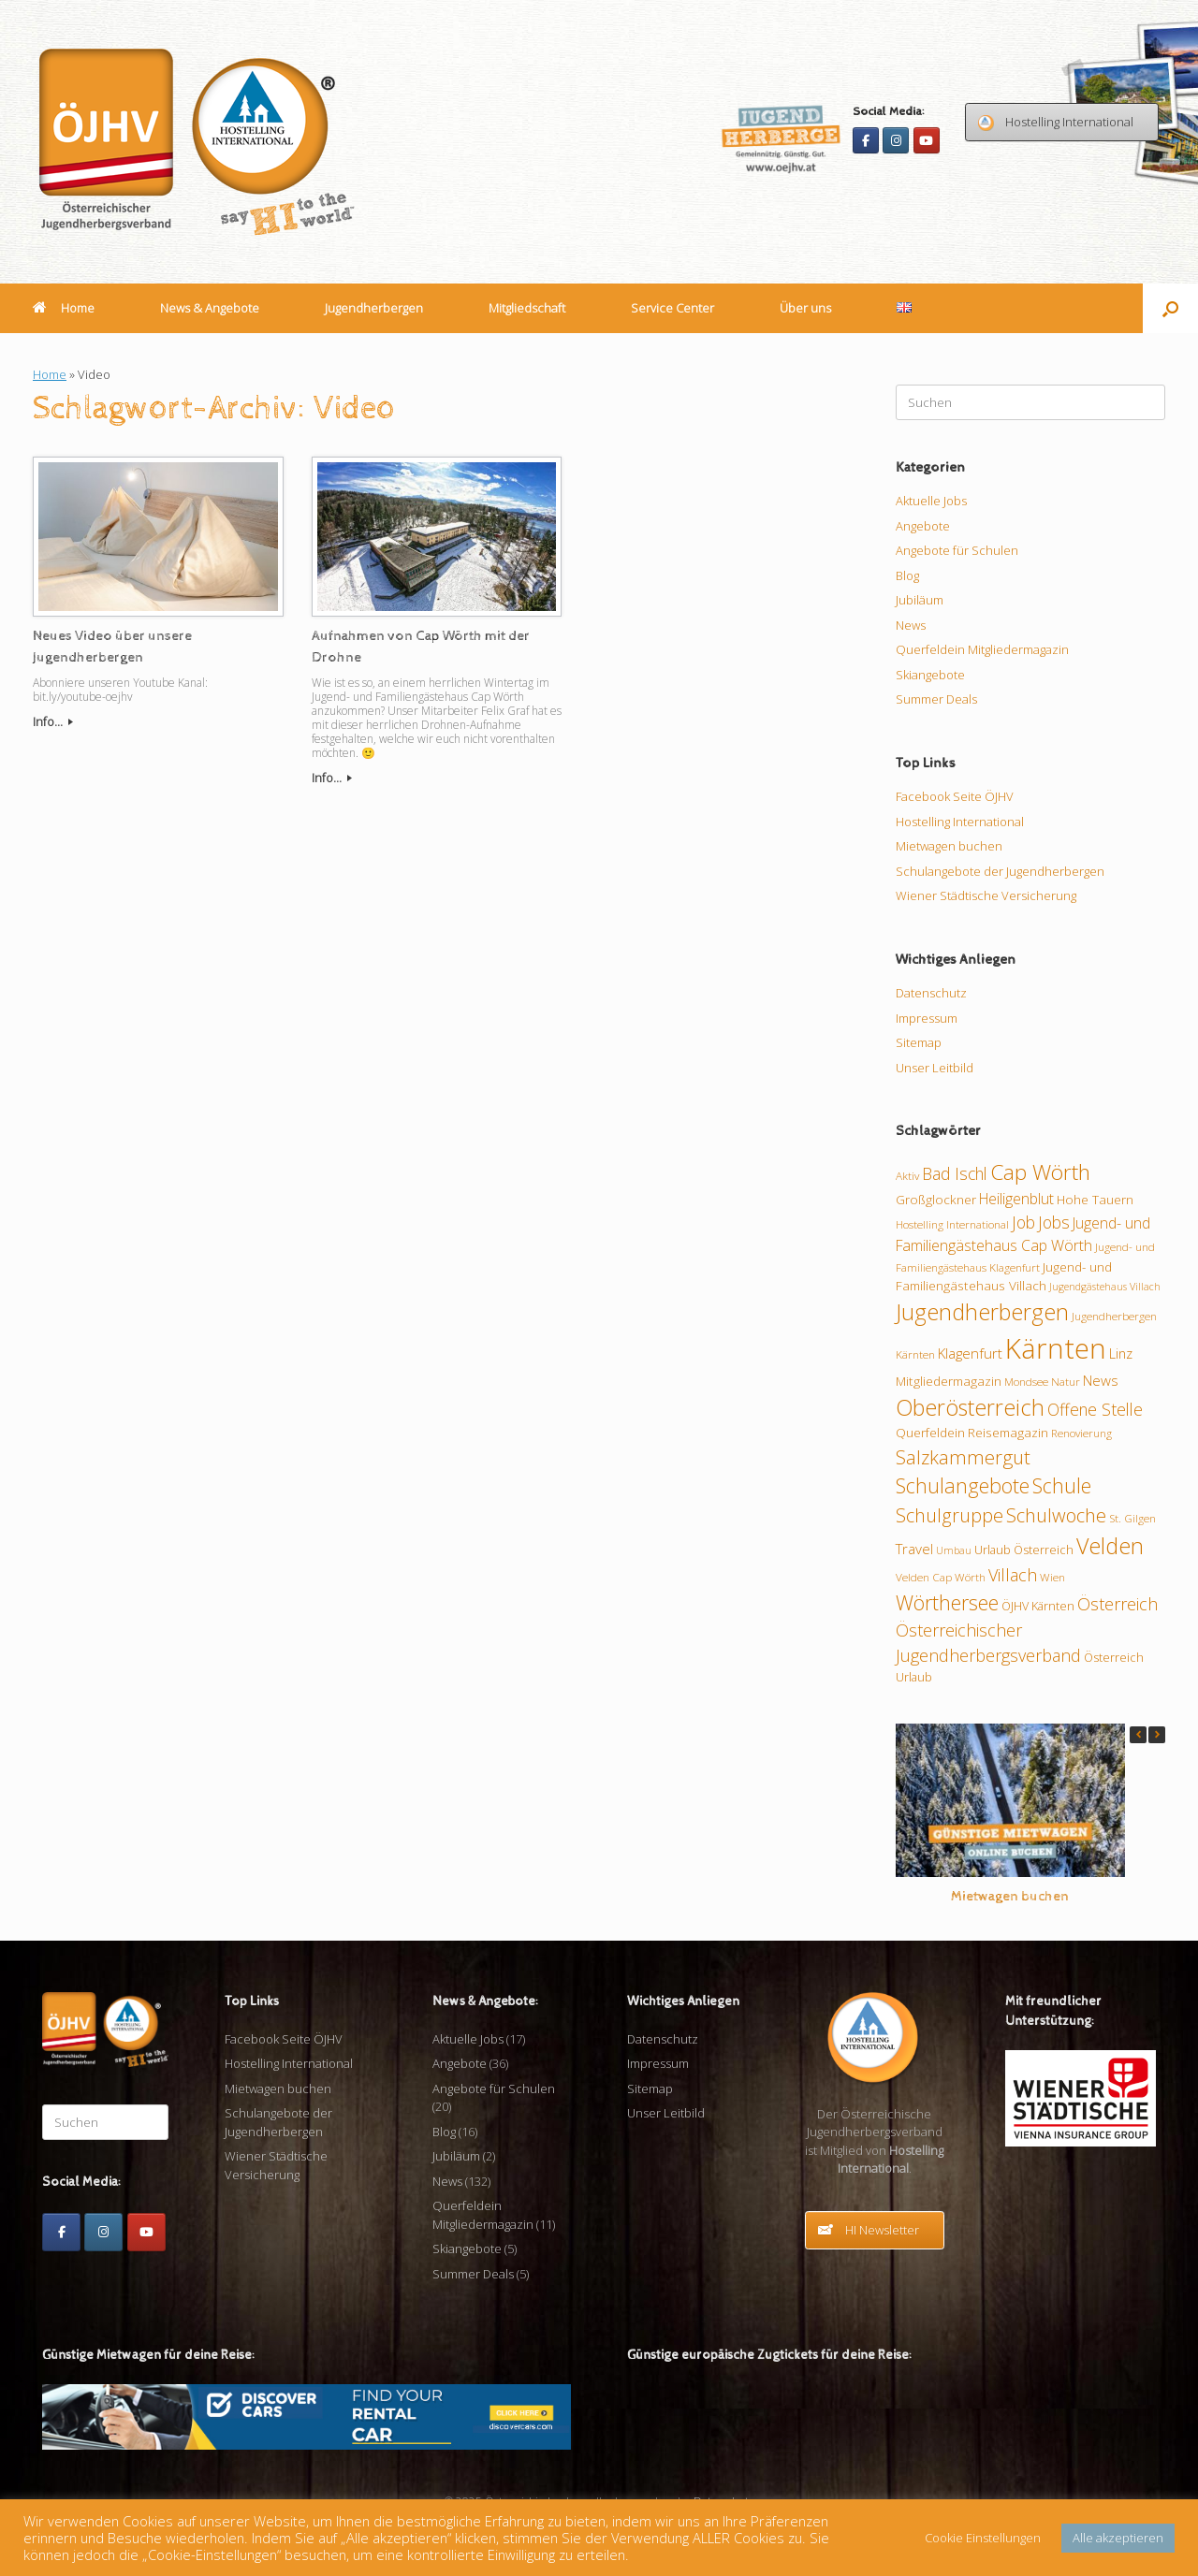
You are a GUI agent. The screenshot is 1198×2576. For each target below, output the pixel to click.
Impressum (926, 1018)
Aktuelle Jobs (931, 500)
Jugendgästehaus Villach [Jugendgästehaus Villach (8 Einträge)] (1105, 1286)
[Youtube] (926, 140)
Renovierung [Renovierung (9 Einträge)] (1081, 1432)
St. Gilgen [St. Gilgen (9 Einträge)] (1132, 1517)
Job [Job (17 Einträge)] (1023, 1222)
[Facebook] (866, 140)
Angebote (923, 525)
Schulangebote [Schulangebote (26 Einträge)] (963, 1485)
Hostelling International (960, 821)
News (911, 625)
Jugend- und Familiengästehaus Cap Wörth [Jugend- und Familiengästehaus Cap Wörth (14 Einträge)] (1023, 1234)
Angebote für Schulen (957, 550)
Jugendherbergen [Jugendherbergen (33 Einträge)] (982, 1312)
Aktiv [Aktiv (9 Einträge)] (907, 1175)
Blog (907, 575)
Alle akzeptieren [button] (1118, 2537)
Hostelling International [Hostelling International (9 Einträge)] (952, 1223)
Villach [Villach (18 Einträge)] (1012, 1575)
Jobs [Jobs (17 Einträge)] (1054, 1222)
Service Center (672, 307)
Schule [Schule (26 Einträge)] (1061, 1485)
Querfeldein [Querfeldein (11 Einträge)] (930, 1432)
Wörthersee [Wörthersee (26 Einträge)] (947, 1602)
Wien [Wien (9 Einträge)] (1052, 1576)
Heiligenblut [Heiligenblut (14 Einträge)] (1016, 1198)
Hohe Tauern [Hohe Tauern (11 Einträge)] (1095, 1199)
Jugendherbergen (374, 307)
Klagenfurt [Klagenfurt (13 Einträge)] (970, 1353)
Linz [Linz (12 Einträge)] (1120, 1353)
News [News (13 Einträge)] (1100, 1380)
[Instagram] (896, 140)
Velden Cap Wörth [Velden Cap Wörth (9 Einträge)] (941, 1576)
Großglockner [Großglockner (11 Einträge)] (936, 1199)
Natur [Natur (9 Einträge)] (1065, 1381)
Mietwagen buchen (949, 845)
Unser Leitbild (934, 1067)
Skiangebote (930, 674)
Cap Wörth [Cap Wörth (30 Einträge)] (1040, 1171)
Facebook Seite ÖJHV (955, 796)
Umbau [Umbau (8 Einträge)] (954, 1550)
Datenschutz (931, 992)
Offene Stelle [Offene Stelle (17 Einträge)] (1095, 1409)
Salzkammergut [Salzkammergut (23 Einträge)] (963, 1457)
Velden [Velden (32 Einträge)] (1110, 1546)
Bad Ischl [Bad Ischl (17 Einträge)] (954, 1173)
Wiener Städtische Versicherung (986, 895)
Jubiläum (919, 599)
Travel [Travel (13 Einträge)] (914, 1548)
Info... (53, 721)
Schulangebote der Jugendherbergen (1000, 871)
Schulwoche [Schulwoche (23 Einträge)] (1056, 1515)
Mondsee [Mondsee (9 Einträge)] (1026, 1381)
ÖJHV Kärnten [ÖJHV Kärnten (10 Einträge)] (1037, 1605)
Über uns (805, 307)
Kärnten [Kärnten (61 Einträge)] (1055, 1348)
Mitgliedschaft (527, 307)
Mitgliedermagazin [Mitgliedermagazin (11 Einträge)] (948, 1381)
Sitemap (919, 1042)
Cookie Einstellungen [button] (983, 2537)
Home (64, 307)
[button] (1170, 308)
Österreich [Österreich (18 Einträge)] (1117, 1604)
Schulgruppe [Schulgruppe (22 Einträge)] (949, 1515)
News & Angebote (209, 307)
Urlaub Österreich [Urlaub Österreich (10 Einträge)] (1024, 1549)
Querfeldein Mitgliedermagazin (982, 649)
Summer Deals (936, 699)
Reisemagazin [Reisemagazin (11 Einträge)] (1008, 1432)
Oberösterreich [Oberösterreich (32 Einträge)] (970, 1407)
